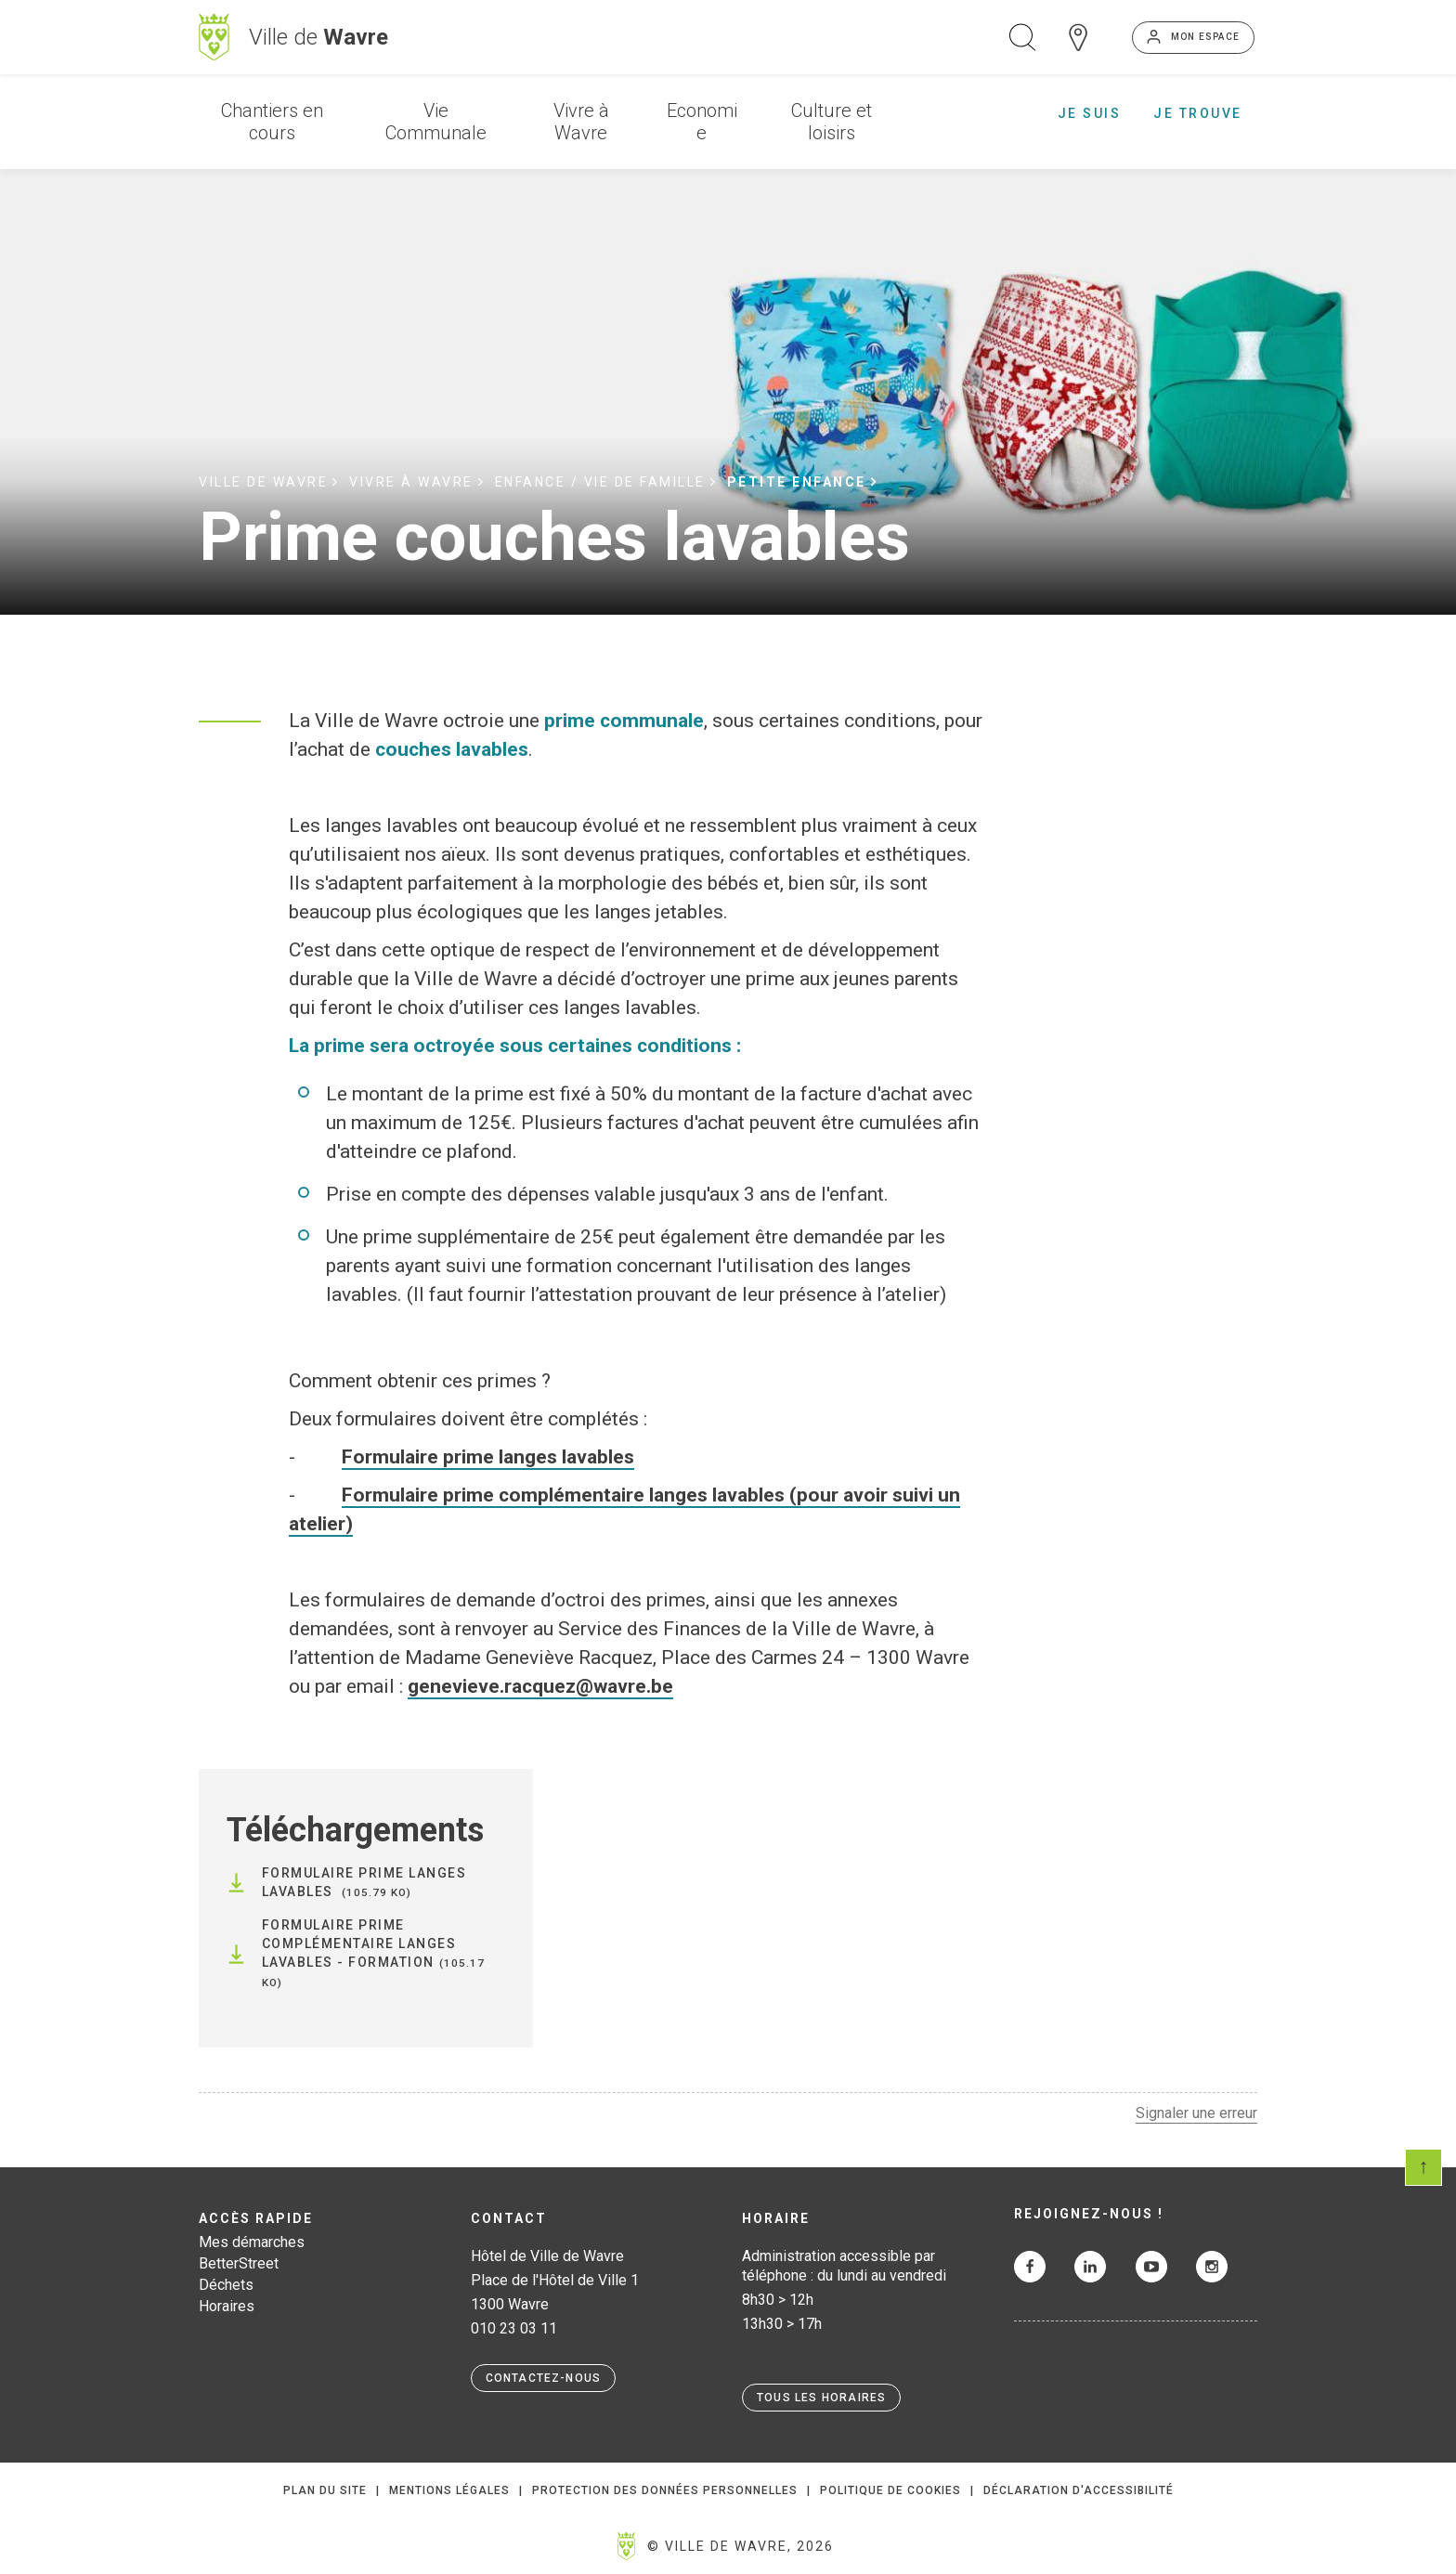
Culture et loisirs (831, 121)
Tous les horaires (821, 2397)
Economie (702, 121)
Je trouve (1197, 113)
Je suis (1090, 113)
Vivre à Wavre (581, 121)
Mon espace (1205, 37)
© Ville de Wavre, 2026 (740, 2546)
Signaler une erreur (1196, 2113)
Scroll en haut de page (1423, 2167)
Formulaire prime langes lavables (488, 1457)
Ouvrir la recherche (1022, 37)
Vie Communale (436, 121)
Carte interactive (1078, 37)
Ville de (318, 37)
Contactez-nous (544, 2378)
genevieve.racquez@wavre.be (540, 1686)
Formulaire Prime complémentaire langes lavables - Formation (359, 1944)
